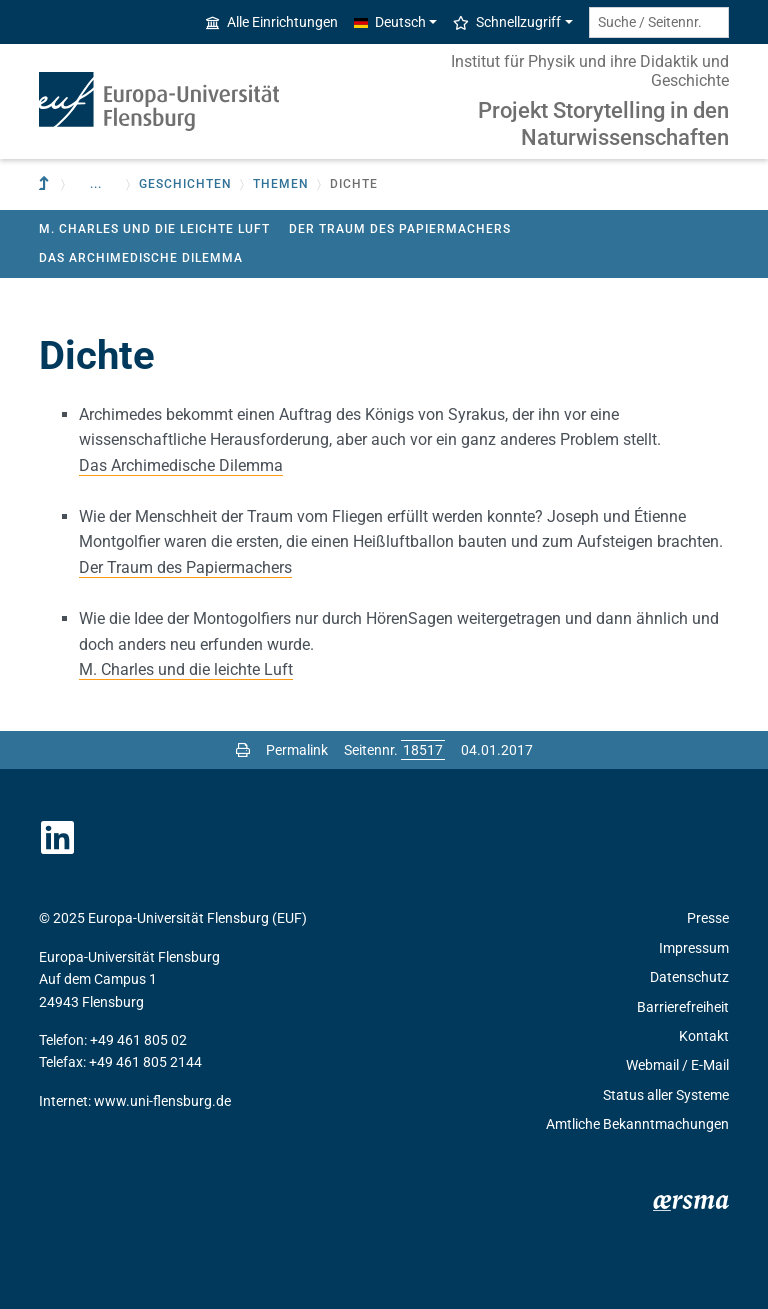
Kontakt (704, 1036)
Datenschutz (689, 977)
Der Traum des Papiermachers (400, 229)
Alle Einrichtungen (272, 22)
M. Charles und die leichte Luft (154, 229)
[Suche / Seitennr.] (659, 22)
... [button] (96, 184)
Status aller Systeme (666, 1095)
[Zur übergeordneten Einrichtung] (46, 184)
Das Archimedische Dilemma (141, 258)
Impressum (694, 948)
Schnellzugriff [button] (507, 22)
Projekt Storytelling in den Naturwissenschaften (603, 123)
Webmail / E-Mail (677, 1065)
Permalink (297, 750)
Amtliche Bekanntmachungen (637, 1124)
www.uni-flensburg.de (162, 1101)
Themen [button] (281, 184)
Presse (708, 918)
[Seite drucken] (243, 750)
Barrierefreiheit (683, 1007)
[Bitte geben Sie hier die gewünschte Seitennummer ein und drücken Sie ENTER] (423, 750)
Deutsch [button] (390, 22)
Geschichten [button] (185, 184)
